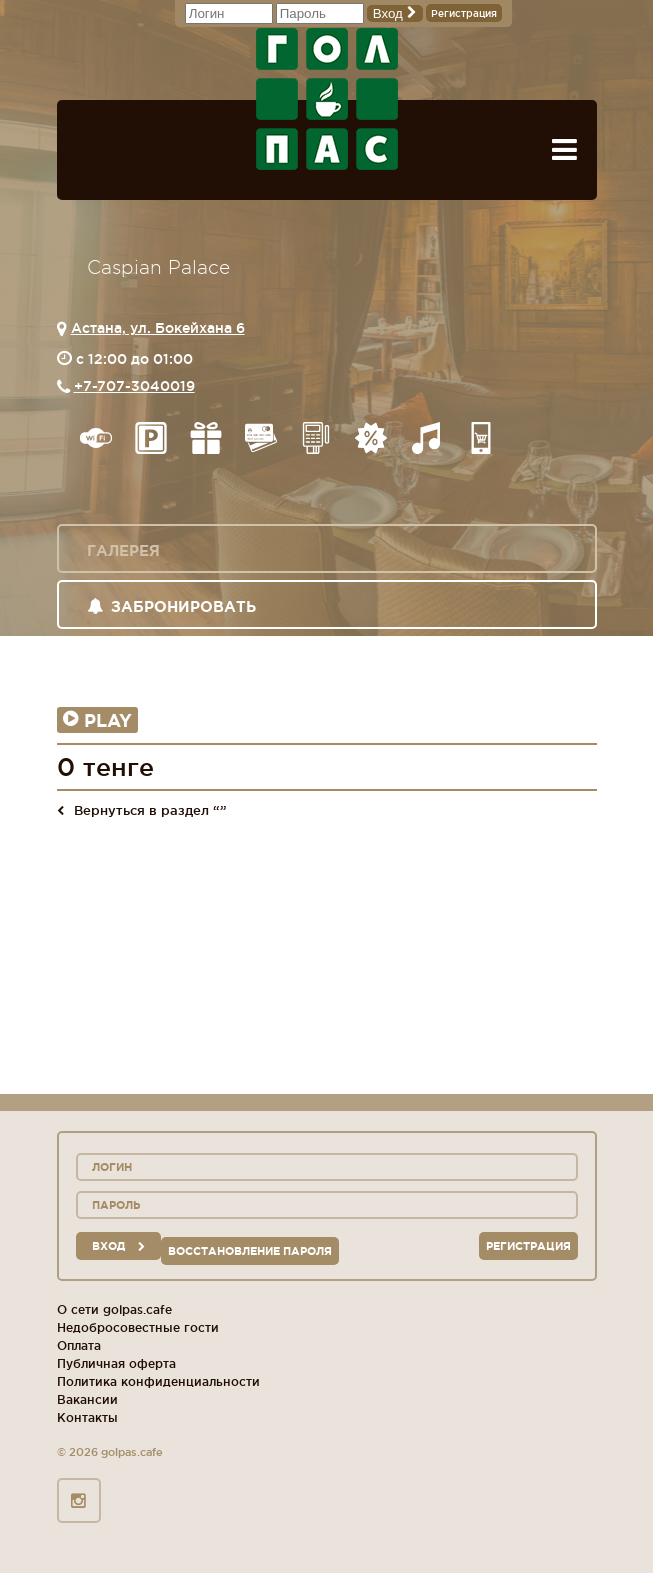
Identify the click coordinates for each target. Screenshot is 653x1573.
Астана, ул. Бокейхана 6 (158, 328)
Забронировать (171, 606)
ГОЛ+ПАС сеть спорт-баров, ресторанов (327, 99)
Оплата (79, 1345)
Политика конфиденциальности (158, 1381)
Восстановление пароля (250, 1251)
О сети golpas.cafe (114, 1309)
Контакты (87, 1417)
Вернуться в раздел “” (142, 810)
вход (118, 1246)
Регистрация (464, 13)
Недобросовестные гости (138, 1327)
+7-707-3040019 (134, 386)
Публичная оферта (116, 1363)
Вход (395, 13)
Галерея (123, 550)
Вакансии (87, 1399)
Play (97, 720)
